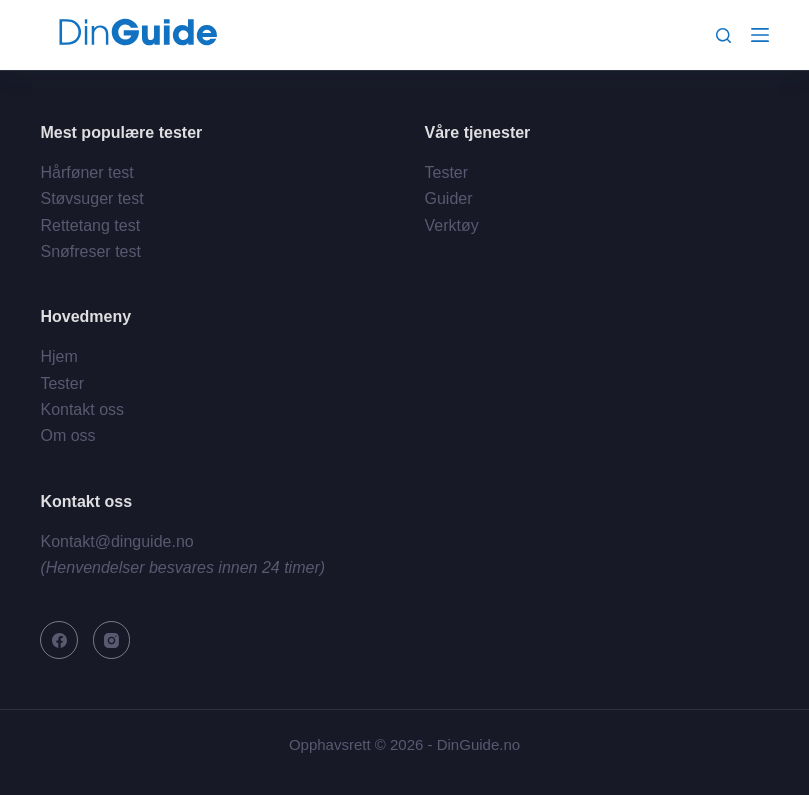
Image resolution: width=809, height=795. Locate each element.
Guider (449, 198)
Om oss (67, 435)
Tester (447, 172)
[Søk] (723, 35)
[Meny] (760, 35)
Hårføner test (86, 172)
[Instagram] (112, 640)
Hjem (58, 356)
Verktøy (452, 225)
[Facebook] (59, 640)
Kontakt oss (82, 409)
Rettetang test (90, 225)
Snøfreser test (90, 251)
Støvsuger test (91, 198)
